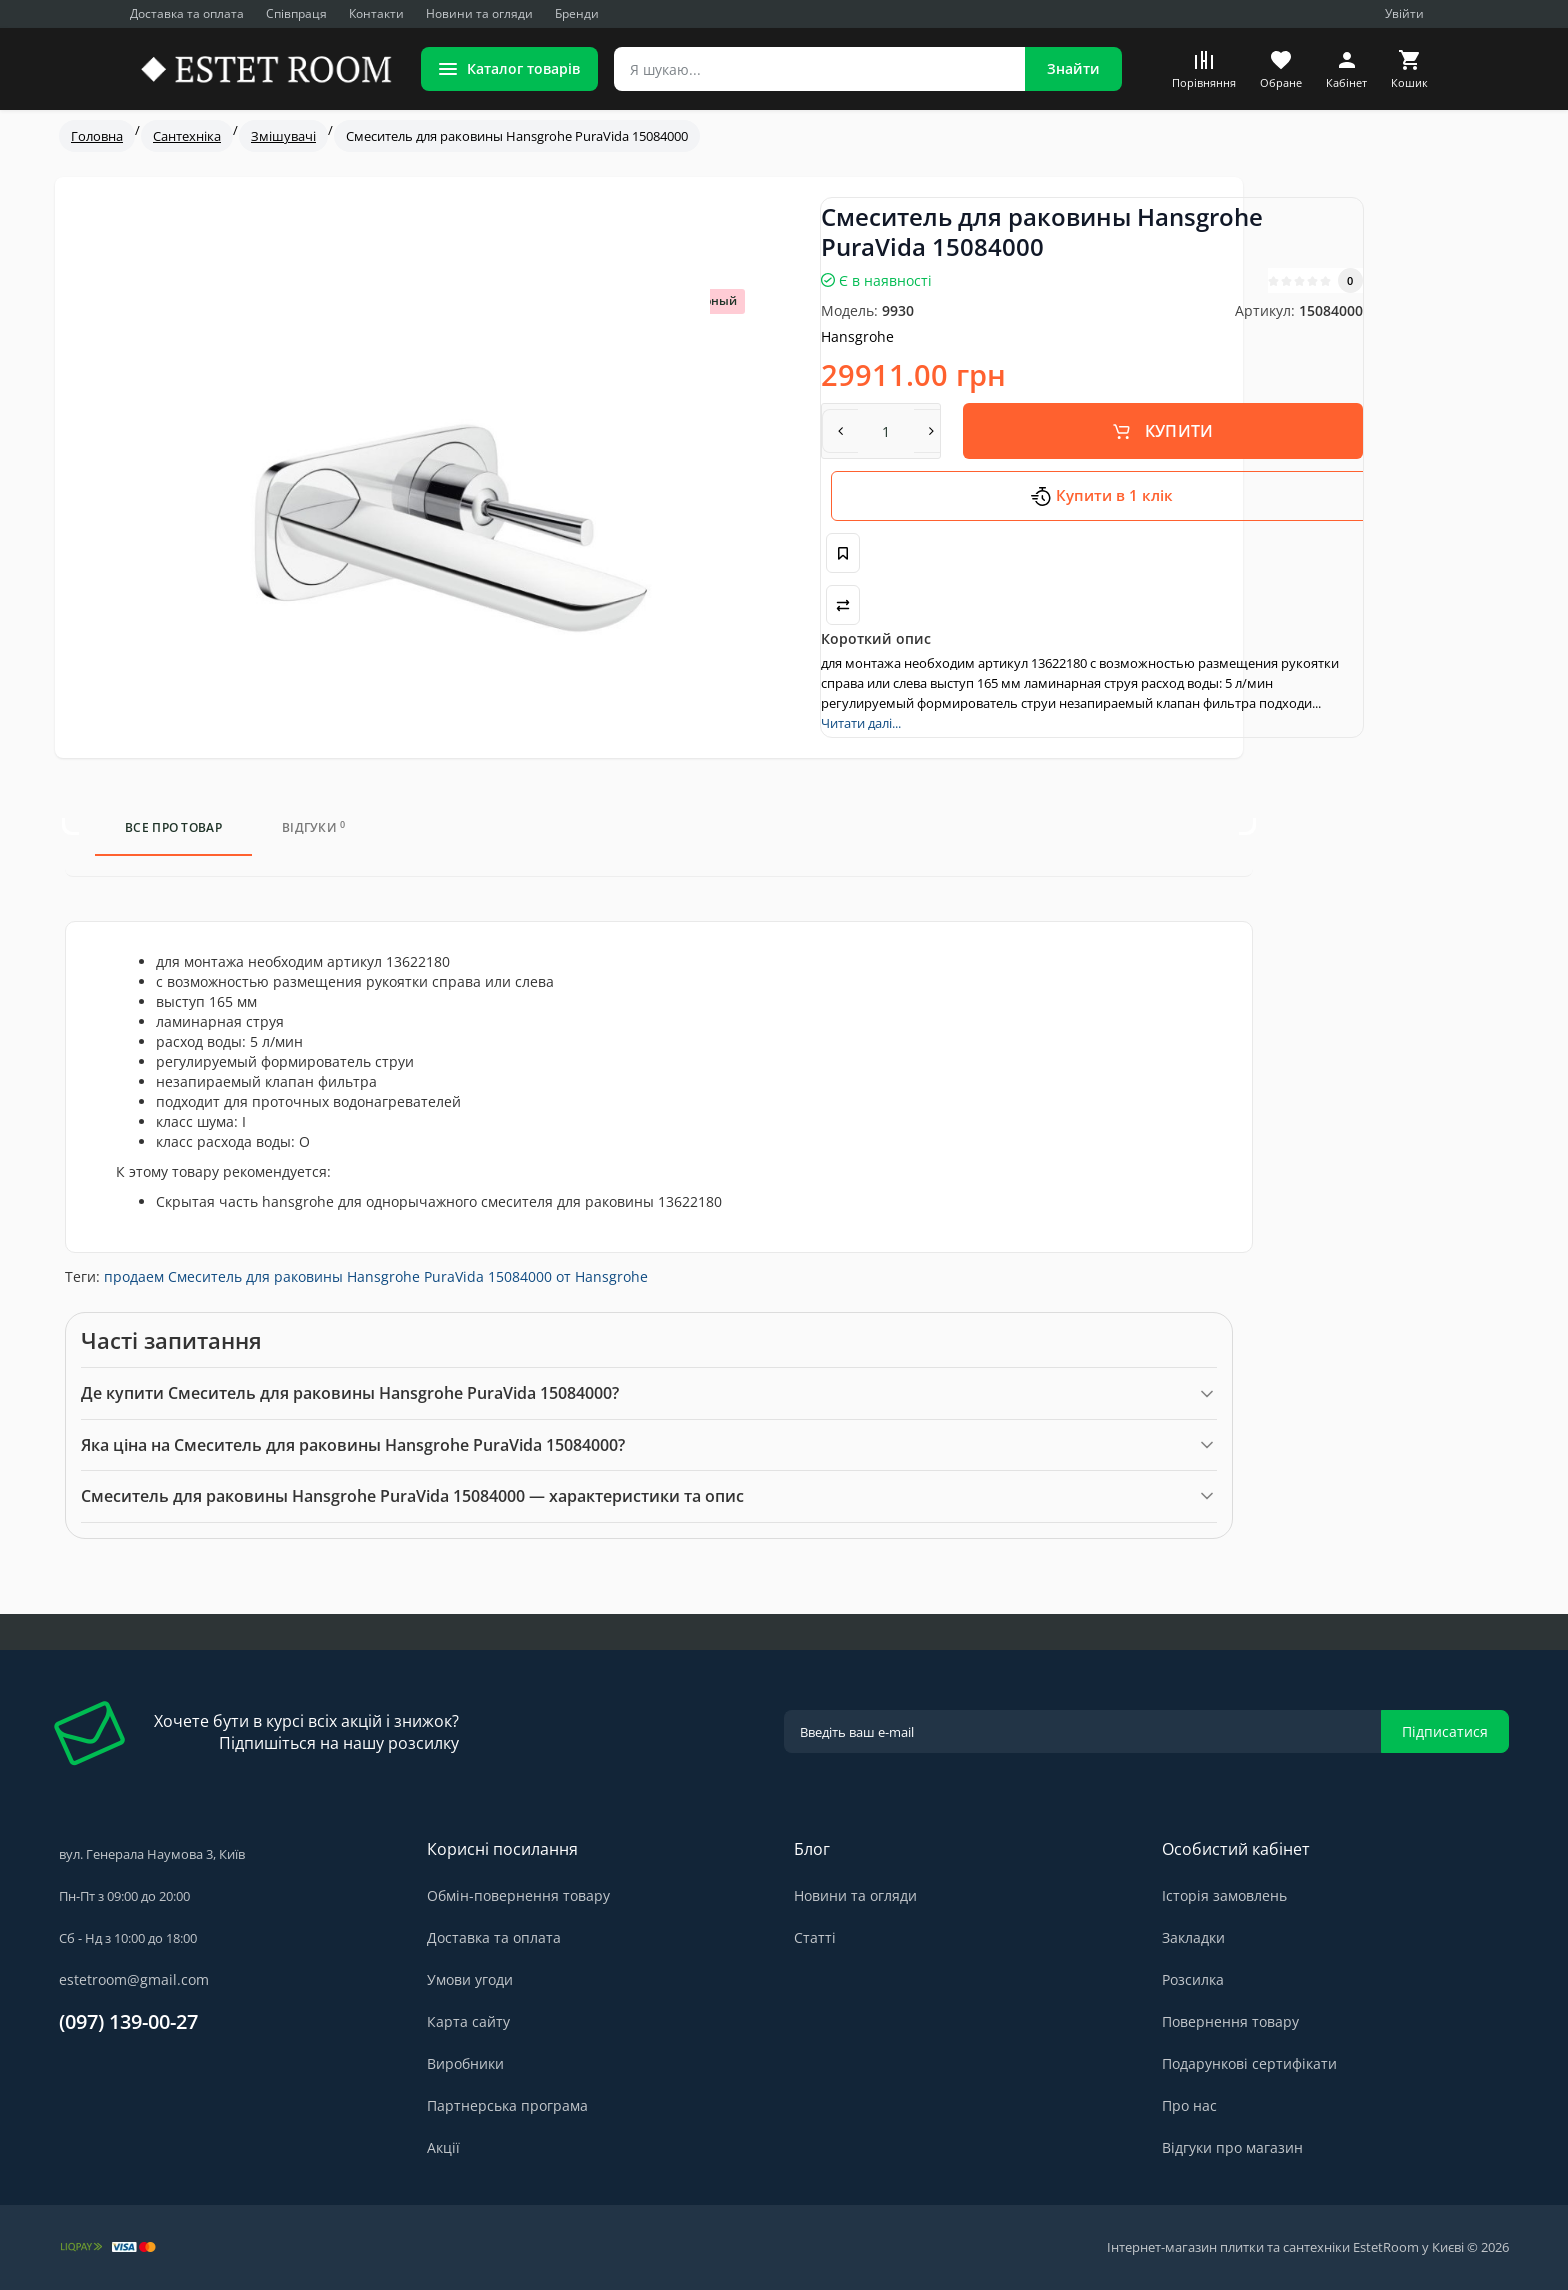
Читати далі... (861, 723)
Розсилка (1193, 1979)
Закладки (1193, 1937)
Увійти (1404, 13)
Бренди (577, 13)
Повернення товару (1230, 2021)
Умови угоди (470, 1979)
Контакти (376, 13)
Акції (443, 2147)
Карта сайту (468, 2021)
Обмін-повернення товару (518, 1895)
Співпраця (296, 13)
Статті (815, 1937)
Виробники (465, 2063)
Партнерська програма (507, 2105)
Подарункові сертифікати (1249, 2063)
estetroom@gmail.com (134, 1979)
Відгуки (314, 827)
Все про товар (173, 827)
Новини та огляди (479, 13)
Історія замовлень (1224, 1895)
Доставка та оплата (187, 13)
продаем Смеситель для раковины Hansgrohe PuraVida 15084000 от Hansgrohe (376, 1276)
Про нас (1189, 2105)
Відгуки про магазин (1232, 2147)
